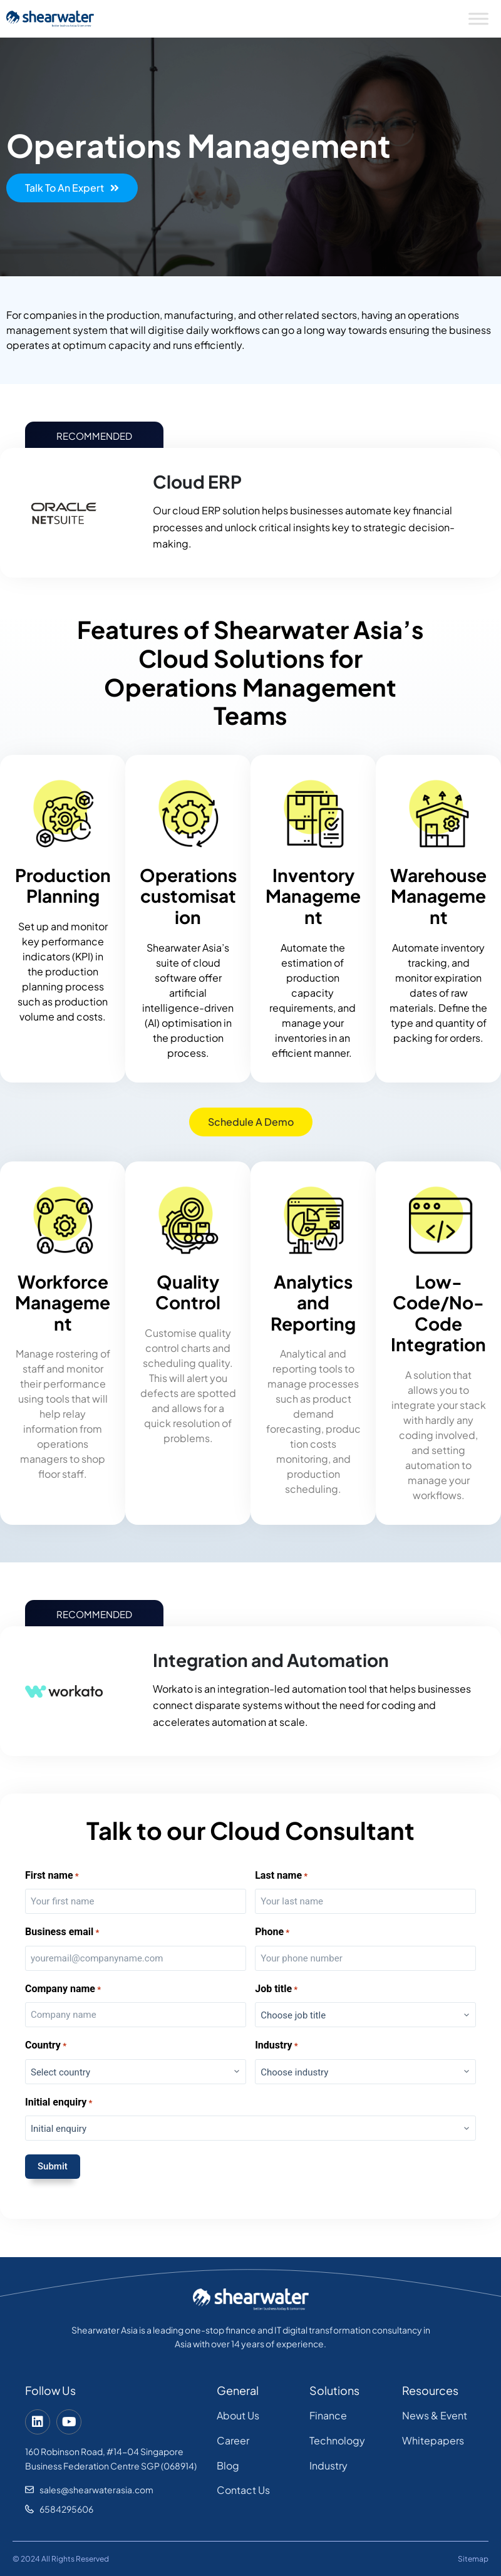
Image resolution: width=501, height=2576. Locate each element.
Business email (62, 1932)
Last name (281, 1876)
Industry (276, 2045)
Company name (63, 1989)
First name (52, 1876)
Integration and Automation (271, 1660)
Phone (272, 1932)
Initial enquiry (58, 2102)
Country (45, 2045)
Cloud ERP (197, 481)
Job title (276, 1989)
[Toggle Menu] (478, 18)
